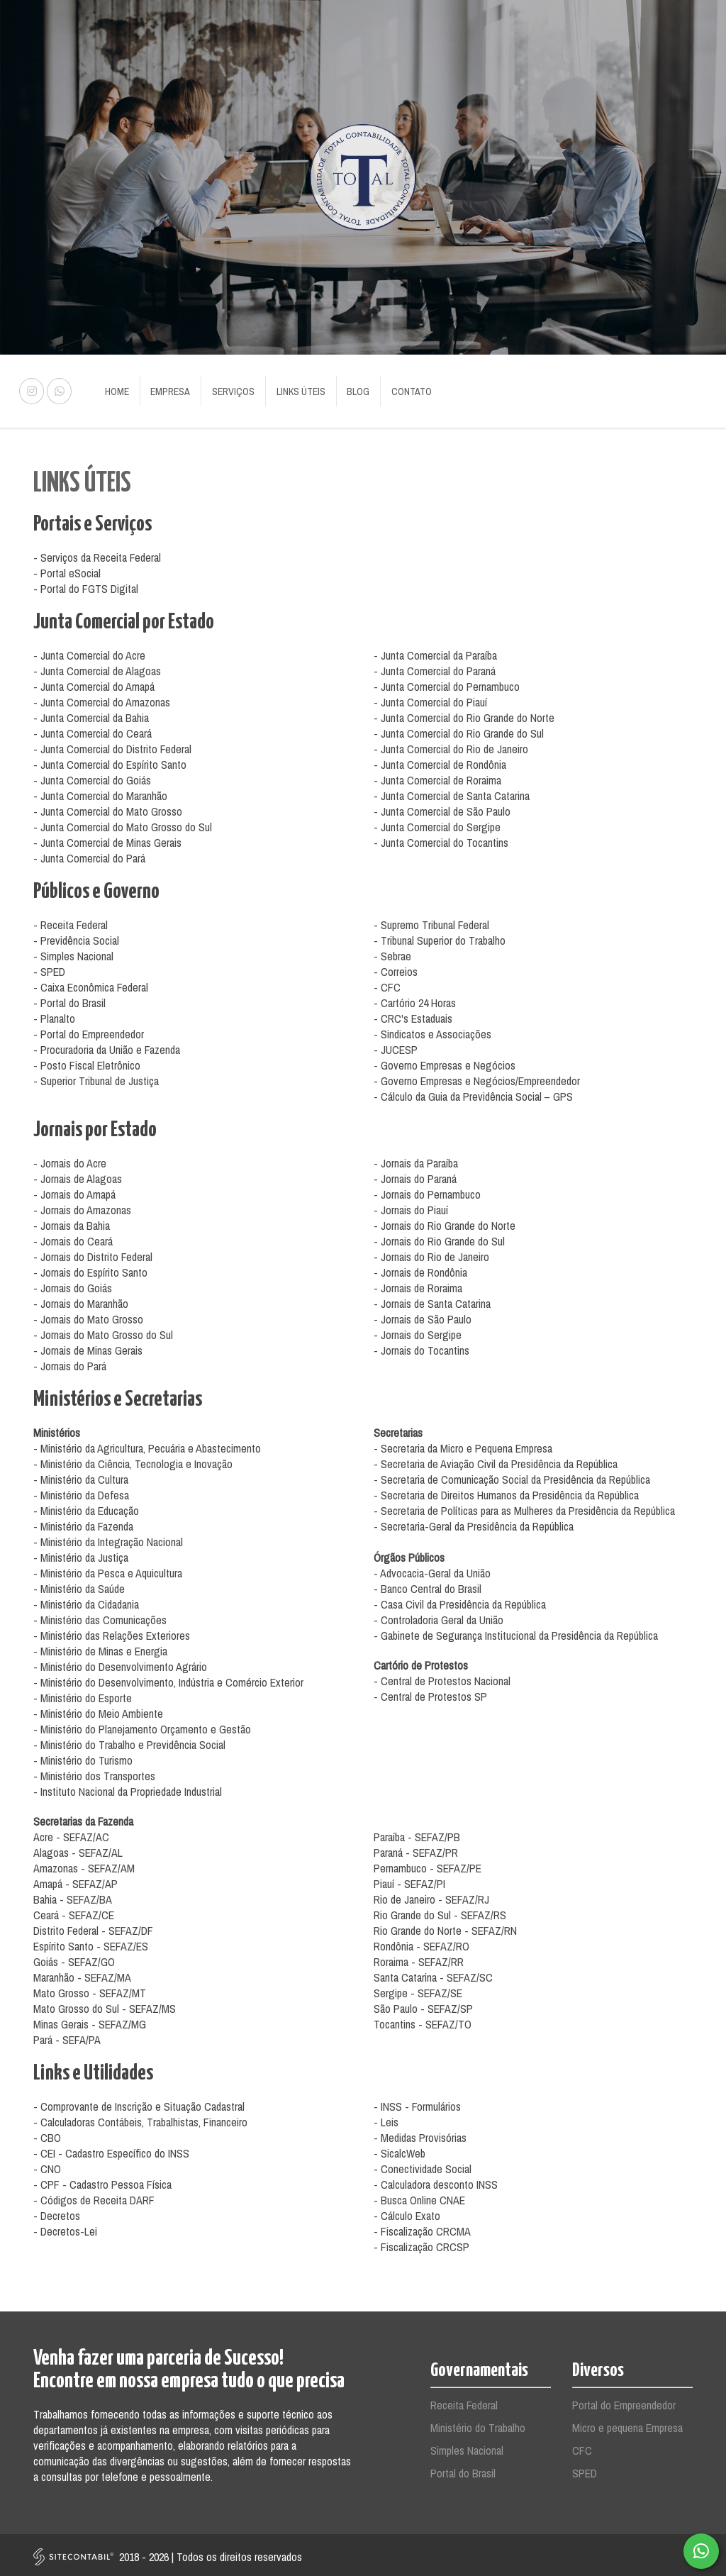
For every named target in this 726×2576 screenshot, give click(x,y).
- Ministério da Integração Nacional (108, 1538)
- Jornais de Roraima (418, 1284)
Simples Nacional (466, 2447)
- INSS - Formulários (417, 2103)
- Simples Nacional (73, 952)
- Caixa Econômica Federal (90, 984)
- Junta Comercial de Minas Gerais (107, 839)
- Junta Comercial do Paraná (435, 667)
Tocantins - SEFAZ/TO (422, 2020)
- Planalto (54, 1015)
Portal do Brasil (463, 2469)
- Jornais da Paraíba (416, 1159)
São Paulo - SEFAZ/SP (423, 2005)
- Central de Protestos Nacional (442, 1677)
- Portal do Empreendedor (88, 1030)
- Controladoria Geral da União (438, 1616)
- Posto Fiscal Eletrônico (86, 1062)
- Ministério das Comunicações (100, 1616)
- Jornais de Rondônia (420, 1269)
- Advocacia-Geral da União (432, 1569)
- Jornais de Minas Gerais (88, 1347)
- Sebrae (392, 952)
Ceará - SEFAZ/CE (73, 1911)
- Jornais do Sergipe (418, 1331)
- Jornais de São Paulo (422, 1315)
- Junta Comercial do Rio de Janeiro (451, 745)
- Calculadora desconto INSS (436, 2181)
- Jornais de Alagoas (77, 1175)
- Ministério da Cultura (80, 1476)
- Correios (396, 968)
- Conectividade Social (422, 2165)
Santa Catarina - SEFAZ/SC (433, 1974)
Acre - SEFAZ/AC (71, 1833)
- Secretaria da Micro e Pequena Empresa (463, 1445)
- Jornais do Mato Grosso (88, 1315)
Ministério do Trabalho (477, 2424)
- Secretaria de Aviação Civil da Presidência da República (496, 1460)
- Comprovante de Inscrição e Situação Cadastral (139, 2103)
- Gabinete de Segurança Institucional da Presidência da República (516, 1632)
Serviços (227, 389)
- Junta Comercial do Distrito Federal (112, 745)
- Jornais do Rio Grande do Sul (439, 1237)
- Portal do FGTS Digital (85, 585)
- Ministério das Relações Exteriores (111, 1632)
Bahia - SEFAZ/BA (72, 1896)
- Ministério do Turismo (83, 1757)
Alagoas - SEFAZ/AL (78, 1849)
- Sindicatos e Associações (432, 1030)
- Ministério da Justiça (80, 1554)
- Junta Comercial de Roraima (437, 776)
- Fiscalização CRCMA (422, 2228)
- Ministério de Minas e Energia (100, 1647)
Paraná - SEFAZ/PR (416, 1849)
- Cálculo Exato (407, 2212)
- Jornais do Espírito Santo (90, 1269)
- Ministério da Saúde (79, 1585)
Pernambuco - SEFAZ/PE (427, 1864)
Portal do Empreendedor (624, 2401)
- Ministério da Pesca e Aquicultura (107, 1569)
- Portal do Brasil (69, 999)
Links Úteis (291, 389)
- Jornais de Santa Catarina (432, 1300)
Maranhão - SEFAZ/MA (82, 1974)
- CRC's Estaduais (413, 1015)
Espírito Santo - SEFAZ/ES (90, 1942)
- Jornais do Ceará (73, 1237)
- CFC (387, 984)
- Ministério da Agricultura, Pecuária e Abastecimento (147, 1445)
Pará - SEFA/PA (67, 2036)
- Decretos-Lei (65, 2228)
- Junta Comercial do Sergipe (437, 823)
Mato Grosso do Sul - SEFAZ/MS (104, 2005)
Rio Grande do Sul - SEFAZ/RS (440, 1911)
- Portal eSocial (67, 569)
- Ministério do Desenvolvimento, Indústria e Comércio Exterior (168, 1679)
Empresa (166, 389)
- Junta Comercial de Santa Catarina (452, 792)
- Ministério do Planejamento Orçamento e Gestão (142, 1725)
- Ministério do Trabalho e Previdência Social (129, 1741)
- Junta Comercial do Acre (89, 652)
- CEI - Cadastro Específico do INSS (111, 2150)
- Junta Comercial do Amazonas (101, 698)
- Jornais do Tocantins (421, 1347)
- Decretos (56, 2212)
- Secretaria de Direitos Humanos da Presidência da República (506, 1491)
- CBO (47, 2134)
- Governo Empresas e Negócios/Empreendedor (477, 1077)
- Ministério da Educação (86, 1507)
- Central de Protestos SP (430, 1693)
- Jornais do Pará (69, 1362)
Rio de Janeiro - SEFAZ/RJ (431, 1896)
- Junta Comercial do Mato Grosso (107, 808)
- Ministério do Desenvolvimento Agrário (120, 1663)
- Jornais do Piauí (411, 1206)
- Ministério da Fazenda (83, 1523)
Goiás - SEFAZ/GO (74, 1958)
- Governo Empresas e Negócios (444, 1062)
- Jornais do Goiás (72, 1284)
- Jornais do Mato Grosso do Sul (103, 1331)
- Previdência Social (76, 937)
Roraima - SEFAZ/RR (419, 1958)
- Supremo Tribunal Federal (431, 921)
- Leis (386, 2118)
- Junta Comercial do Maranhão (100, 792)
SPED (584, 2469)
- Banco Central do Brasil (427, 1585)
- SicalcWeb (399, 2150)
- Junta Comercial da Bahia (91, 714)
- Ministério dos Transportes (94, 1772)
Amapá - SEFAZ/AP (75, 1880)
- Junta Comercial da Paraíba (435, 652)
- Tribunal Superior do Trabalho (440, 937)
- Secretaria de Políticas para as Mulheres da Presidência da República (524, 1507)
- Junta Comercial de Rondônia (440, 761)
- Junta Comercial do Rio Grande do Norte (464, 714)
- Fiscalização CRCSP (421, 2243)
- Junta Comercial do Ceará (92, 730)
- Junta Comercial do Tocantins (441, 839)
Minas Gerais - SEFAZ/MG (89, 2020)
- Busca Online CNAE (419, 2196)
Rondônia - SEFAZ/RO (421, 1942)
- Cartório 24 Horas (415, 999)
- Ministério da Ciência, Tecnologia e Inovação (133, 1460)
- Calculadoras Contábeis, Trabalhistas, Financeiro (140, 2118)
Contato (397, 389)
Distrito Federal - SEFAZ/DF (93, 1927)
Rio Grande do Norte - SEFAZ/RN (445, 1927)
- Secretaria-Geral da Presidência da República (474, 1523)
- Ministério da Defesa (81, 1491)
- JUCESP (396, 1046)
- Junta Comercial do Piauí (430, 698)
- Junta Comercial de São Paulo (442, 808)
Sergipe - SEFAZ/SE (418, 1989)
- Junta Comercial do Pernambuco (447, 683)
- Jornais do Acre (69, 1159)
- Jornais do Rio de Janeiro (431, 1253)
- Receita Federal (70, 921)
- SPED (49, 968)
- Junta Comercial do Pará (89, 854)
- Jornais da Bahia (71, 1222)
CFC (582, 2447)
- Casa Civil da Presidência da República (460, 1601)
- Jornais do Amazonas (82, 1206)
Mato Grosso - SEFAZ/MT (89, 1989)
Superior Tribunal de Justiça (99, 1077)
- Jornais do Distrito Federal (92, 1253)
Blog (346, 389)
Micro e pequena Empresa (627, 2424)
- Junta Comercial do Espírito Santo (109, 761)
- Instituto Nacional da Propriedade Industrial (127, 1788)
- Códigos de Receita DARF (94, 2196)
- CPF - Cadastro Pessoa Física (102, 2181)
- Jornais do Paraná (415, 1175)
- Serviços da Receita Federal (97, 554)
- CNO (47, 2165)
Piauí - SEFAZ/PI (409, 1880)
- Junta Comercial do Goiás (92, 776)
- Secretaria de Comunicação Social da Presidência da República (512, 1476)
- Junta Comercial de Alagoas (97, 667)
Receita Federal (464, 2401)
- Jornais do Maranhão (80, 1300)
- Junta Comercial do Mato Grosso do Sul (122, 823)
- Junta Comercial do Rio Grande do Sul (459, 730)
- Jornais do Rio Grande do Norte (444, 1222)
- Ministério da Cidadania (86, 1601)
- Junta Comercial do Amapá (94, 683)
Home (116, 389)
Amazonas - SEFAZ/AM (84, 1864)
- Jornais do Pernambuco (427, 1191)
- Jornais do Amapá (74, 1191)
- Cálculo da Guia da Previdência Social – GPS (473, 1093)
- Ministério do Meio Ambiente (98, 1710)
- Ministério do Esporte (82, 1694)
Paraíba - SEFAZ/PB (417, 1833)
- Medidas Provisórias (420, 2134)
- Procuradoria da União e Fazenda (106, 1046)
